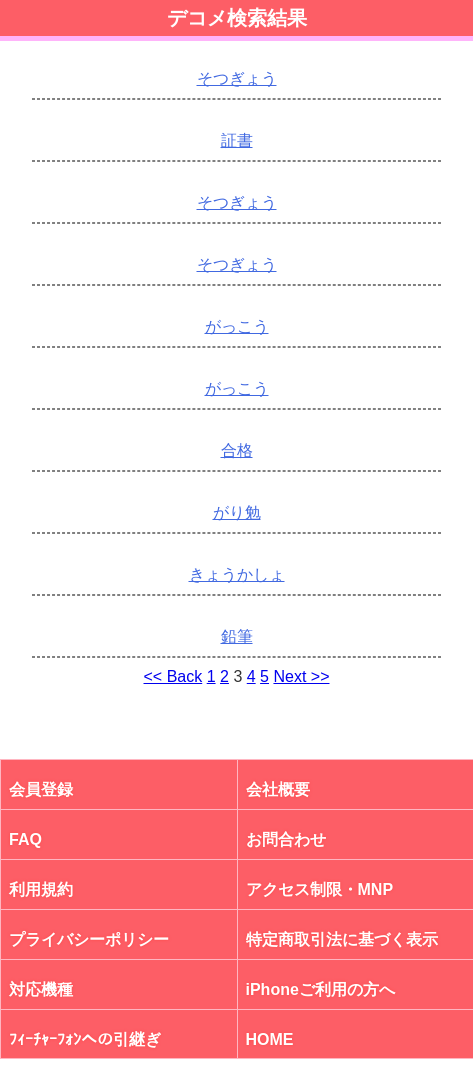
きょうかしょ (237, 574)
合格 (237, 450)
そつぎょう (237, 78)
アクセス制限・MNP (320, 889)
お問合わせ (286, 839)
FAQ (25, 839)
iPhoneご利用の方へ (320, 989)
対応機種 (41, 989)
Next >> (301, 676)
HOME (270, 1039)
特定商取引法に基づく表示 (342, 939)
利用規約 (41, 889)
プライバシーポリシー (89, 939)
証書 (237, 140)
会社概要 (278, 789)
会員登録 (41, 789)
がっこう (237, 326)
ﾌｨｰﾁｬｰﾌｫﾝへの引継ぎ (85, 1039)
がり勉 (237, 512)
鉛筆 (237, 636)
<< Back (173, 676)
